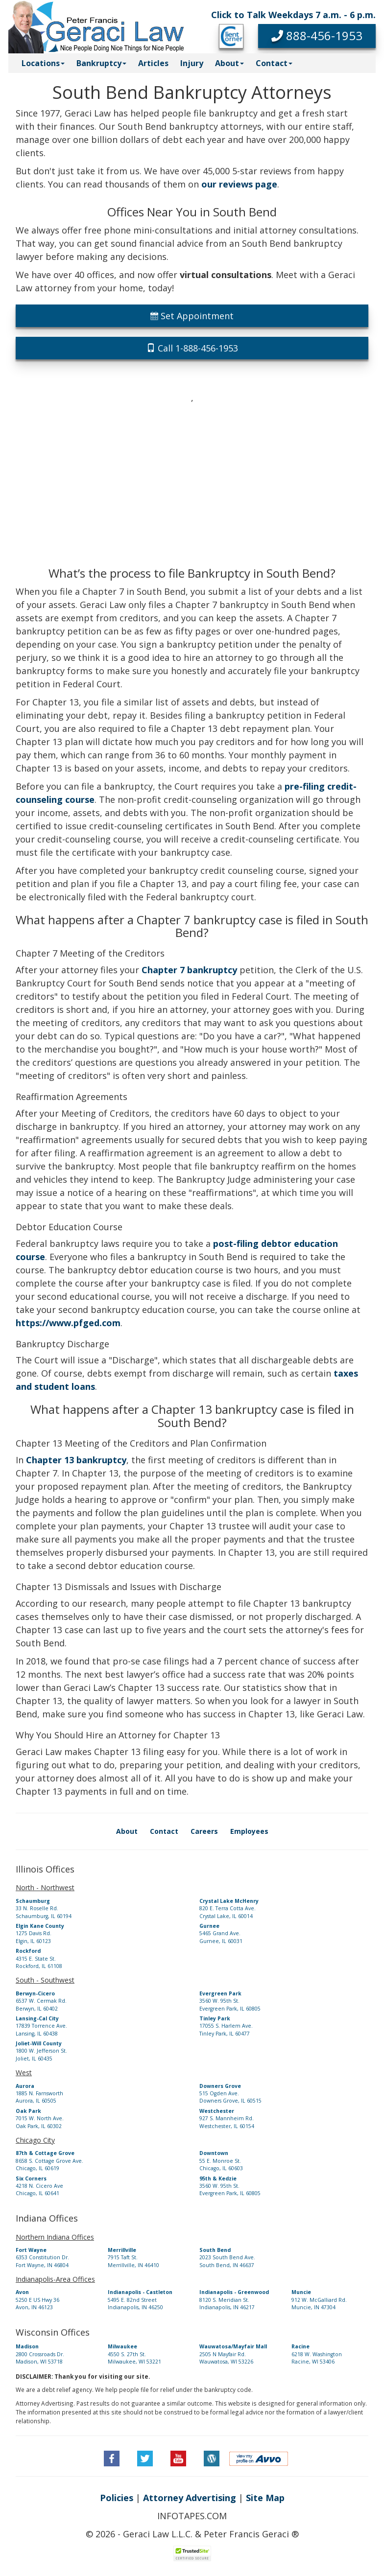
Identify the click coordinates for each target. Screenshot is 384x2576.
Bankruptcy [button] (101, 63)
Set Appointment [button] (192, 316)
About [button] (229, 63)
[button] (317, 36)
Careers (204, 1831)
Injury (191, 63)
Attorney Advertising (189, 2498)
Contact (164, 1831)
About (127, 1831)
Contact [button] (274, 63)
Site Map (265, 2498)
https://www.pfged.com (68, 1323)
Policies (116, 2498)
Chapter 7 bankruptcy (189, 970)
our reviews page (239, 184)
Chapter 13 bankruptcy (76, 1460)
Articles (153, 63)
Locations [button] (43, 63)
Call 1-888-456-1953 (192, 348)
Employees (249, 1831)
